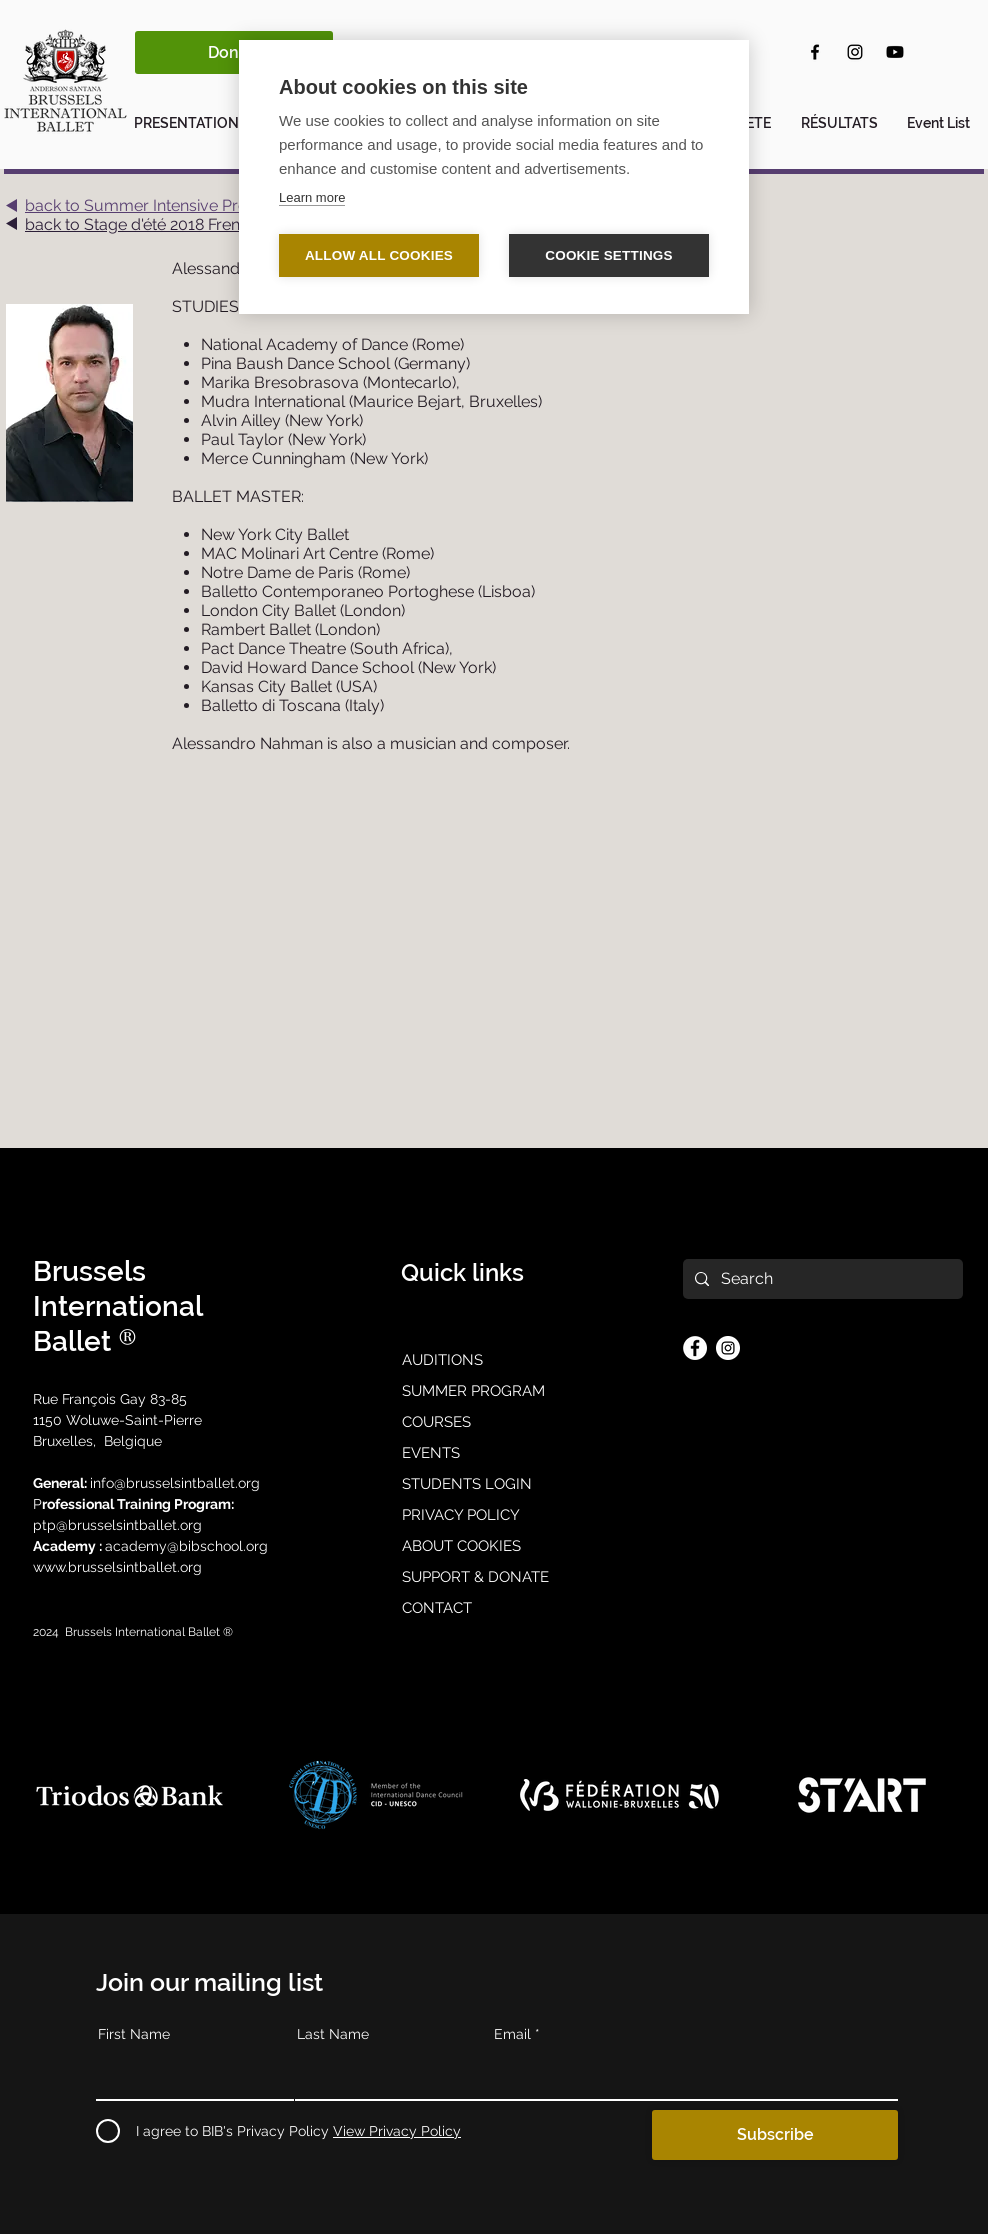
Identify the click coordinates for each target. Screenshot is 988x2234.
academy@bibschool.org (186, 1546)
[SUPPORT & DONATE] (493, 1578)
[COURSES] (493, 1423)
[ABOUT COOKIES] (493, 1547)
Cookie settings (609, 255)
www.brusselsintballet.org (119, 1567)
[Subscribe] (775, 2135)
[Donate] (234, 52)
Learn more (312, 197)
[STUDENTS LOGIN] (493, 1485)
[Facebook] (815, 52)
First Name (134, 2034)
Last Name (333, 2034)
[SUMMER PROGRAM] (493, 1392)
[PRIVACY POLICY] (493, 1516)
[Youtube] (895, 52)
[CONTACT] (493, 1609)
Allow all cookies (379, 255)
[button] (193, 114)
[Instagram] (855, 52)
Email (512, 2034)
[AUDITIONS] (493, 1361)
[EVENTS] (493, 1454)
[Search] (821, 1279)
